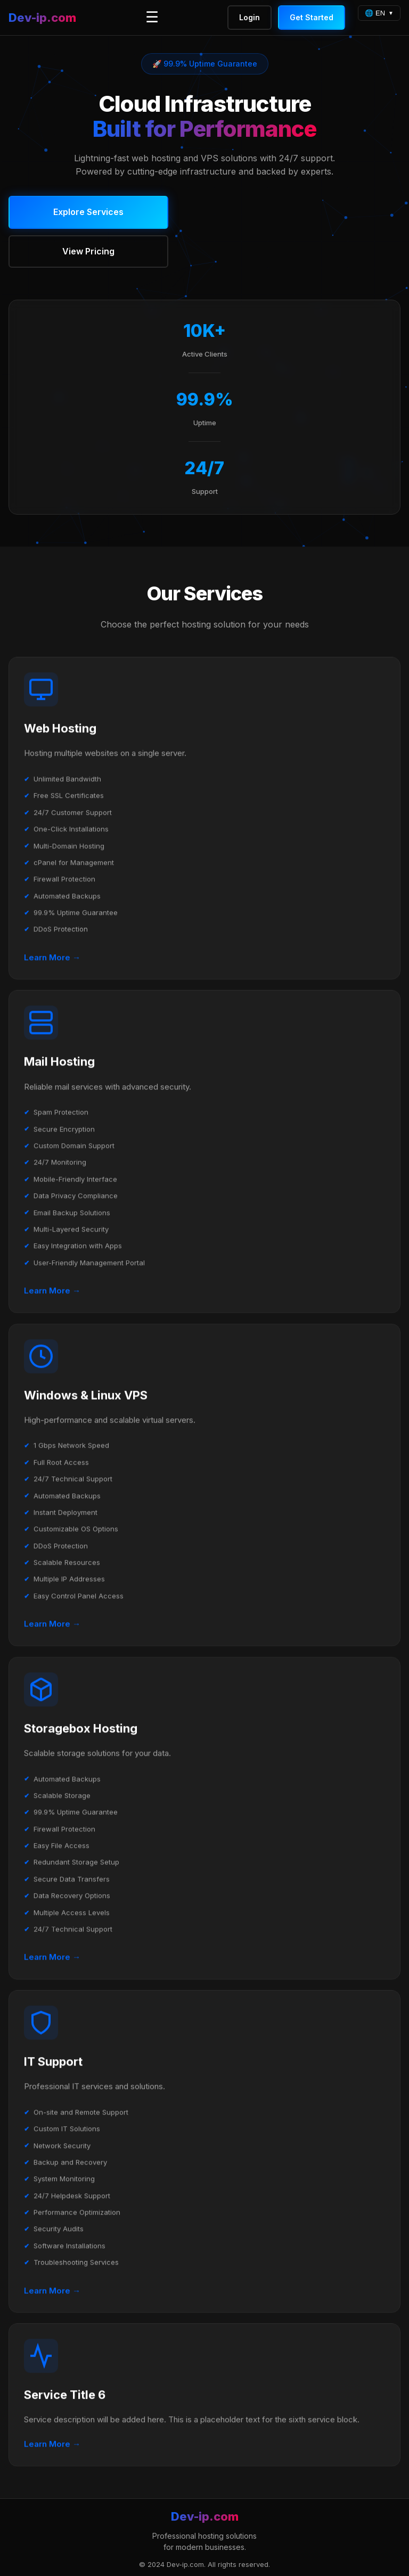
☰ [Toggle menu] (152, 17)
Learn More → (52, 958)
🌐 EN (375, 13)
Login (249, 17)
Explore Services (88, 212)
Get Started (311, 17)
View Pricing (88, 251)
